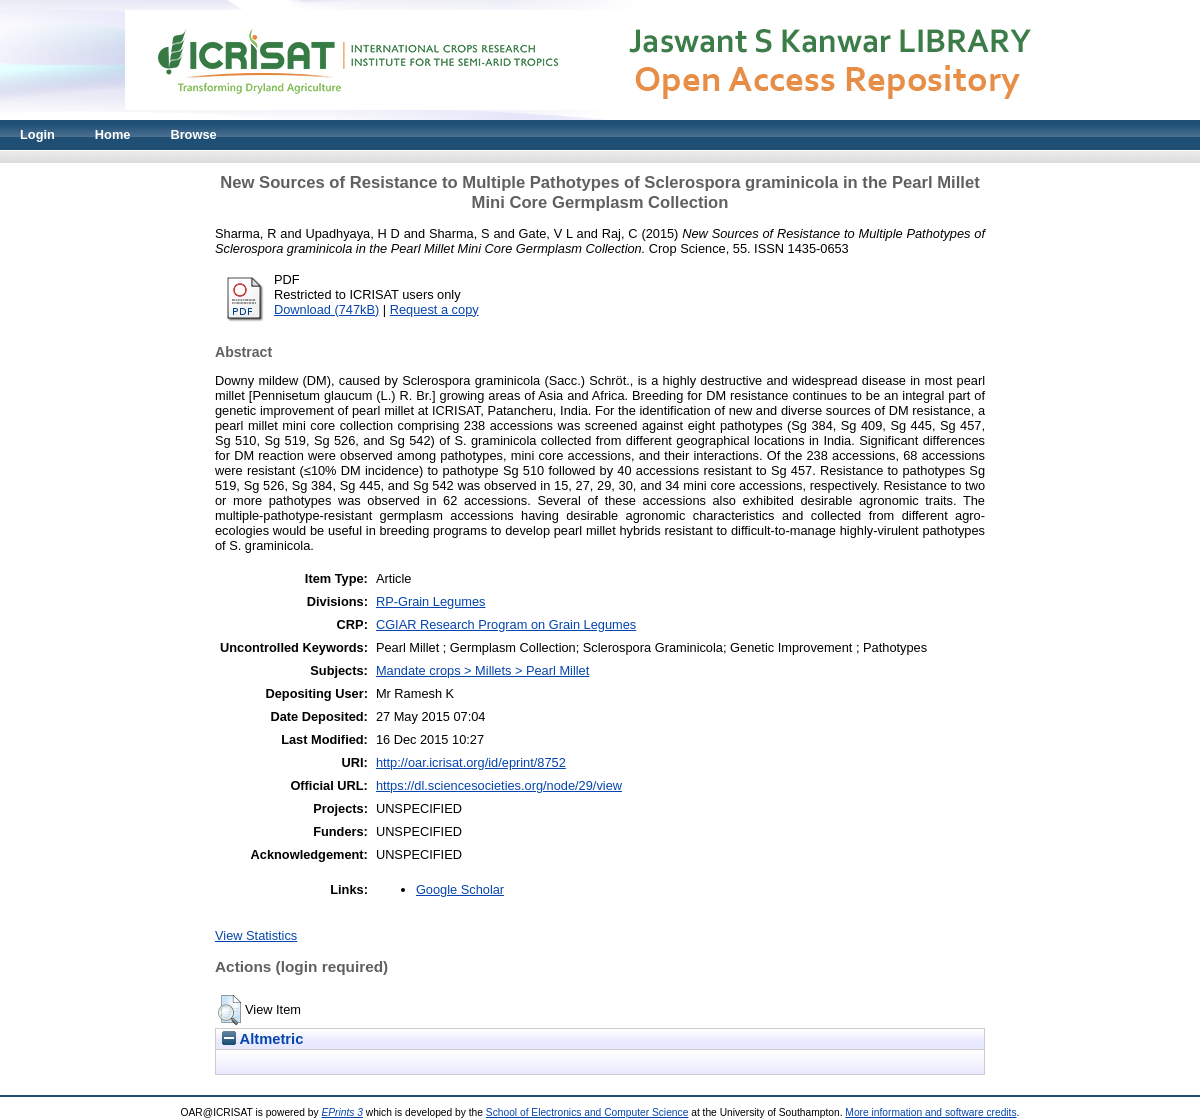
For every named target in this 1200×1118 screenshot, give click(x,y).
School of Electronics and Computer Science (587, 1112)
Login (37, 134)
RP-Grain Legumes (431, 601)
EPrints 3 (342, 1112)
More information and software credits (930, 1112)
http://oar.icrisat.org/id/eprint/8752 (471, 762)
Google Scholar (460, 889)
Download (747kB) (326, 309)
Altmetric (262, 1039)
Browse (193, 134)
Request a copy (434, 309)
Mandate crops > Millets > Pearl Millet (482, 670)
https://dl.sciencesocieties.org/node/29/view (499, 785)
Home (113, 134)
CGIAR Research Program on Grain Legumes (506, 624)
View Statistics (256, 935)
